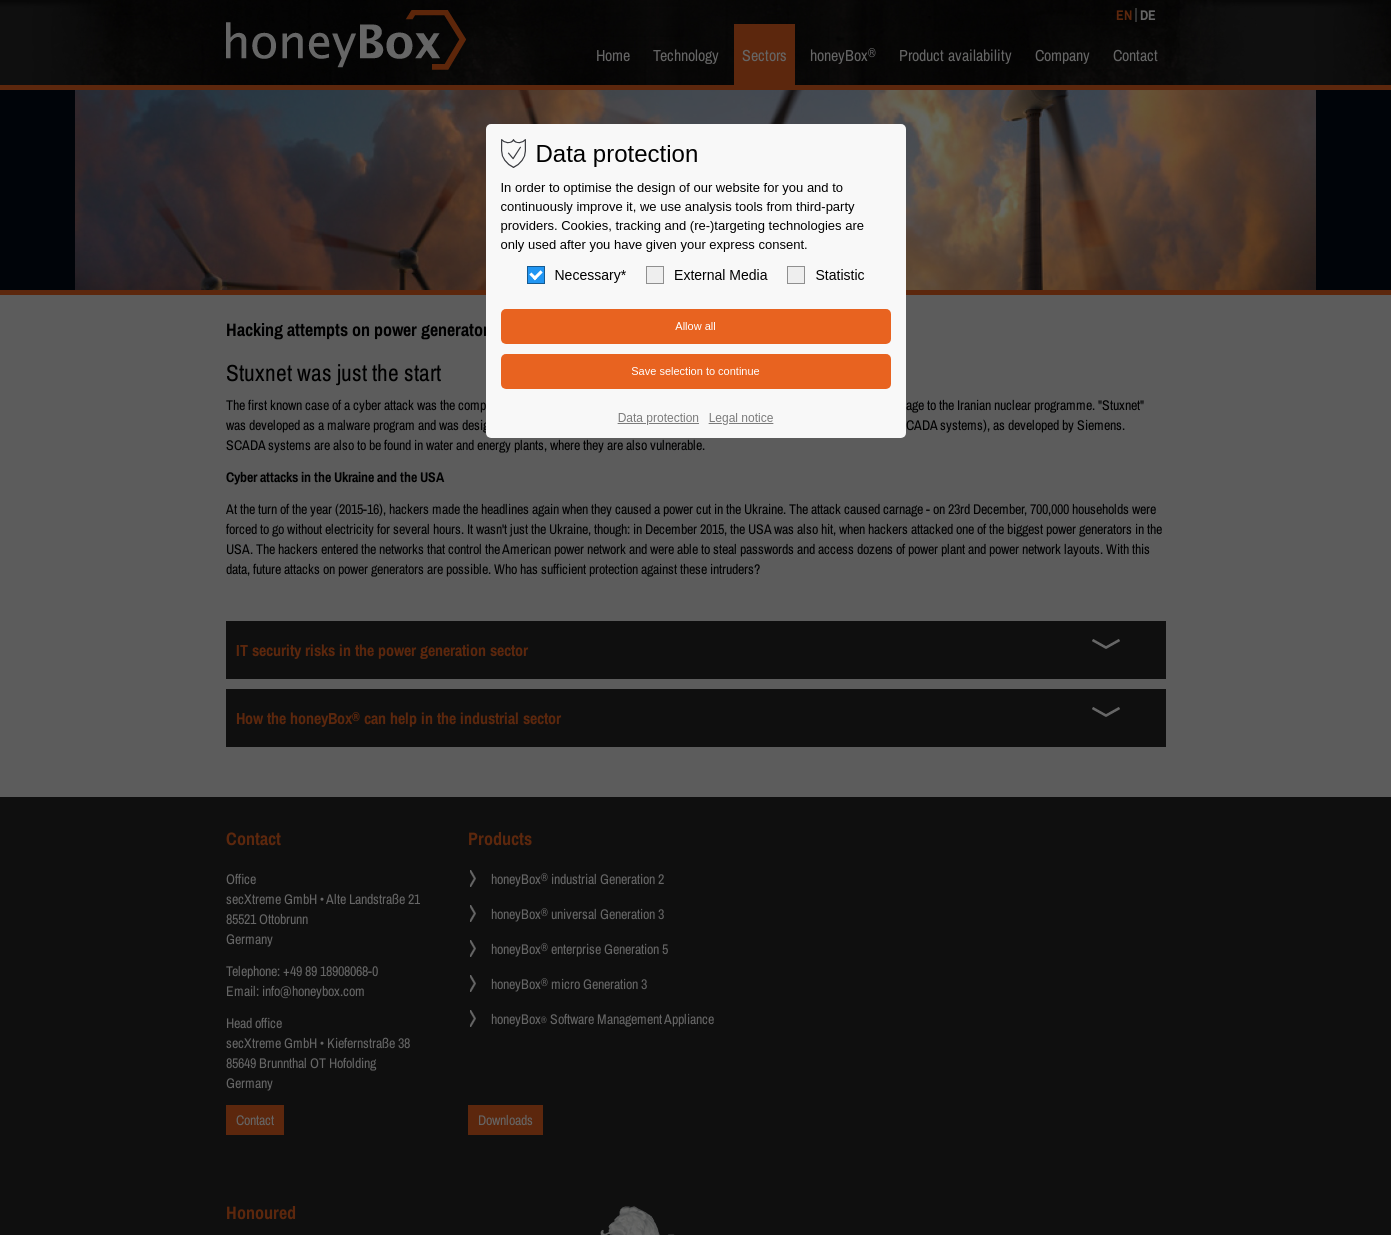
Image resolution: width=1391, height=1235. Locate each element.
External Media (706, 275)
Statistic (825, 275)
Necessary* (577, 275)
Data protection (658, 418)
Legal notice (741, 418)
